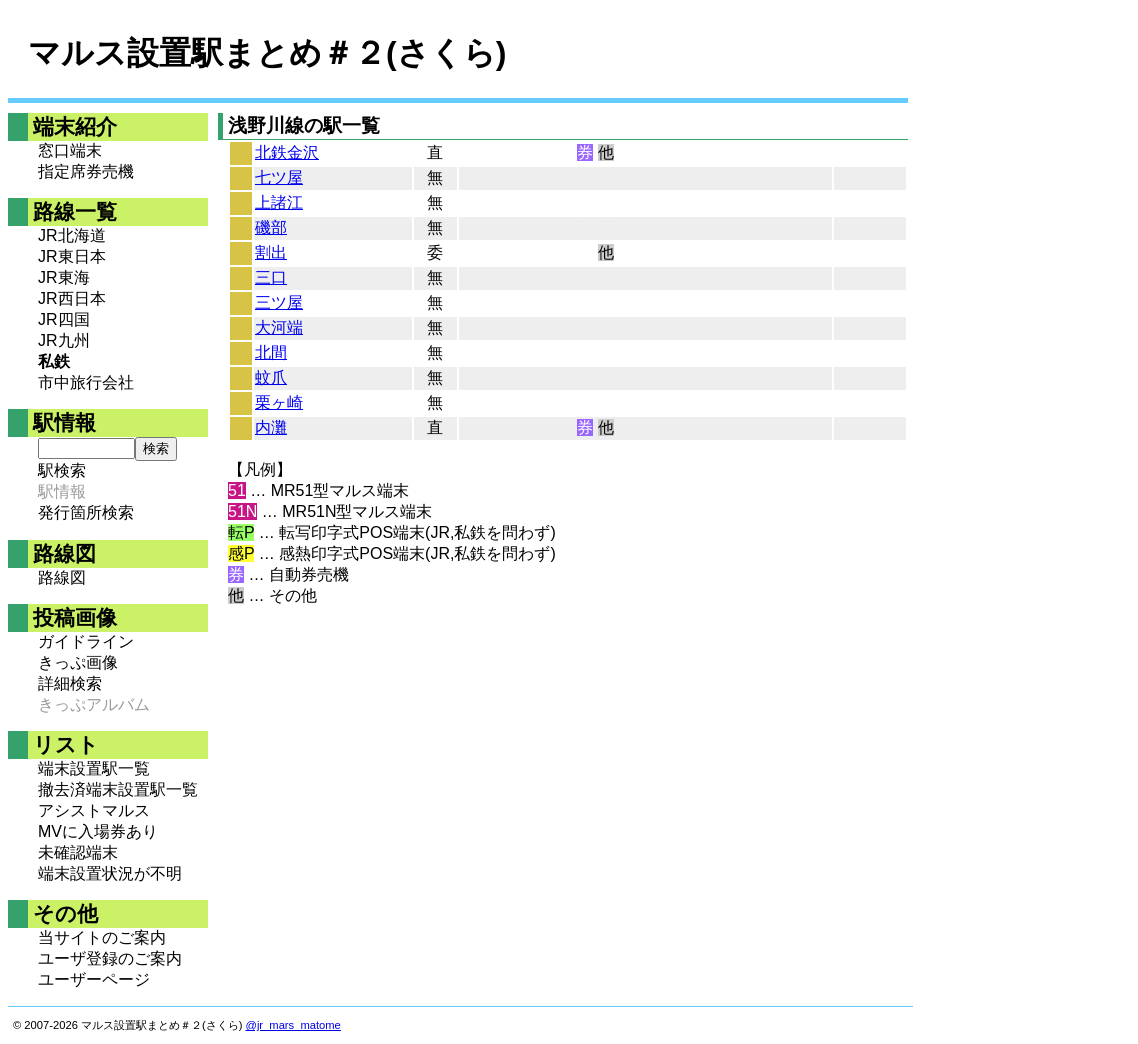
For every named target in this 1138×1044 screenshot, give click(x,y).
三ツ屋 (279, 302)
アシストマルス (94, 810)
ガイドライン (86, 641)
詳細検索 (70, 683)
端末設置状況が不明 (110, 873)
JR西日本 (72, 298)
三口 (271, 277)
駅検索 (62, 470)
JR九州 (64, 340)
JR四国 (64, 319)
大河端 (279, 327)
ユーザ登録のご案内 (110, 958)
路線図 (62, 577)
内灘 (271, 427)
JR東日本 (72, 256)
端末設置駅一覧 (94, 768)
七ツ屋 (279, 177)
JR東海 (64, 277)
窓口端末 (70, 150)
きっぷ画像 (78, 662)
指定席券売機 (86, 171)
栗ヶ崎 (279, 402)
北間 (271, 352)
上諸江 (279, 202)
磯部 (271, 227)
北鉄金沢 (287, 152)
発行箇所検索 (86, 512)
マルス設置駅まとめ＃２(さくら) (267, 53)
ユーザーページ (94, 979)
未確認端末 (78, 852)
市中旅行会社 (86, 382)
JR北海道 (72, 235)
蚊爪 (271, 377)
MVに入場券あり (98, 831)
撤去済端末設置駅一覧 (118, 789)
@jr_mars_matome (293, 1025)
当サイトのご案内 (102, 937)
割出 (271, 252)
